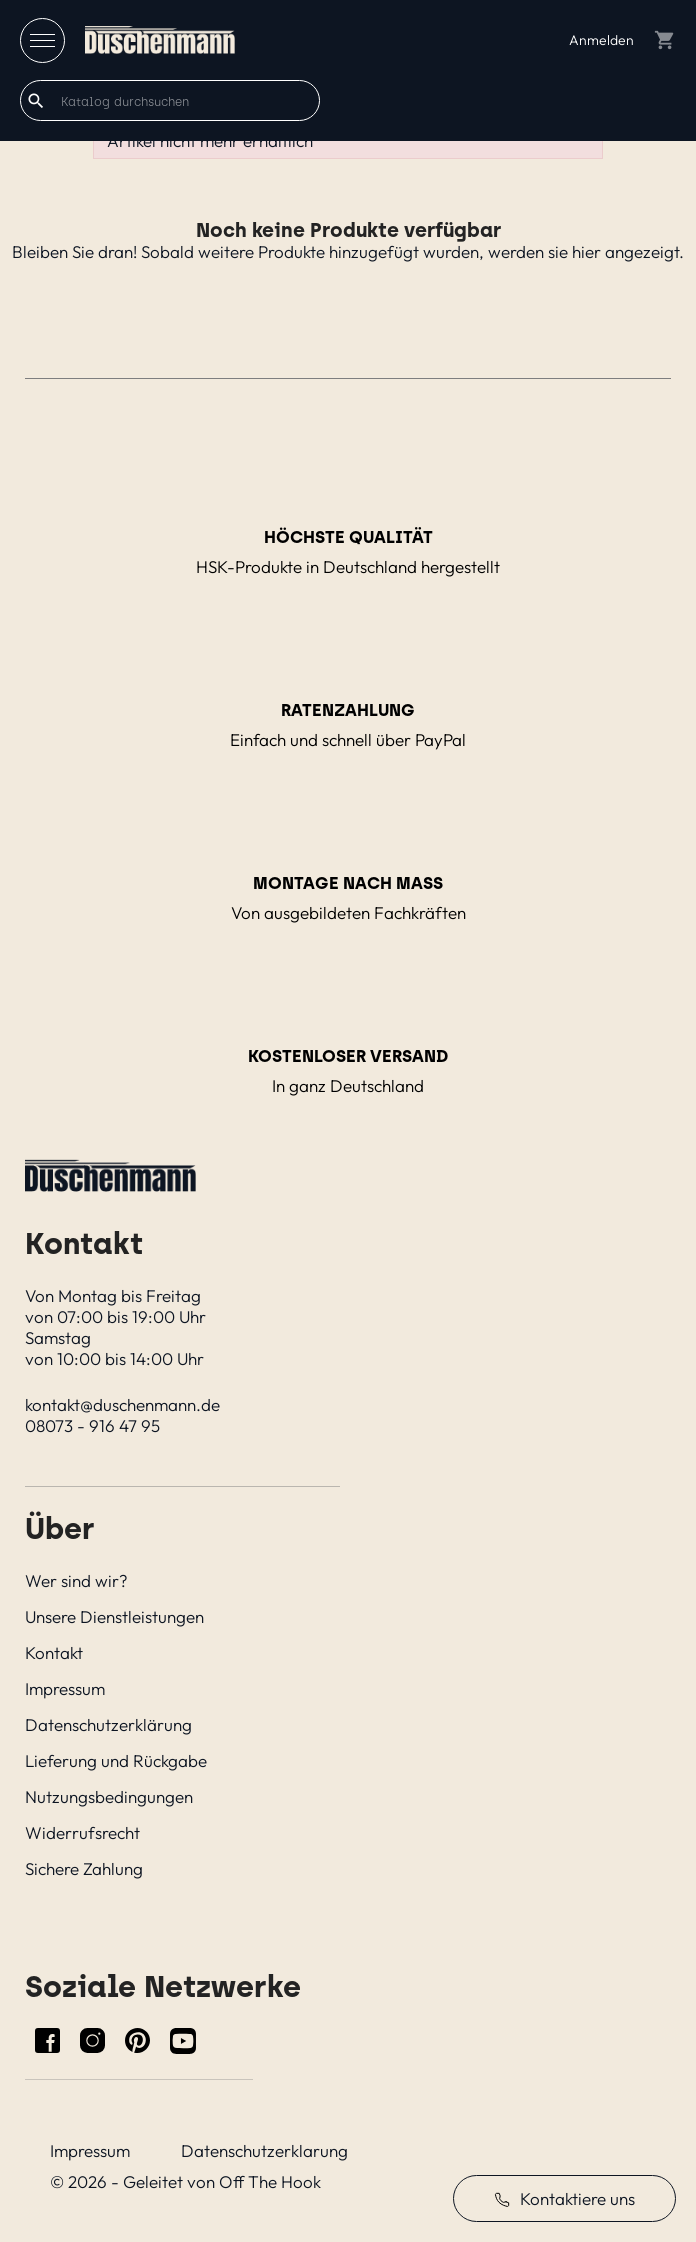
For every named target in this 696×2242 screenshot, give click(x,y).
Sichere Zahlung (84, 1868)
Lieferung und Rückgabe (116, 1760)
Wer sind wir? (76, 1580)
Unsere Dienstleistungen (114, 1616)
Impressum (65, 1688)
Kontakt (54, 1652)
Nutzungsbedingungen (109, 1796)
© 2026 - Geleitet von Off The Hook (185, 2181)
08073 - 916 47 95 (92, 1425)
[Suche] (170, 100)
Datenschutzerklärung (108, 1724)
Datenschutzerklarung (264, 2150)
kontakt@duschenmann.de (122, 1404)
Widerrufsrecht (82, 1832)
